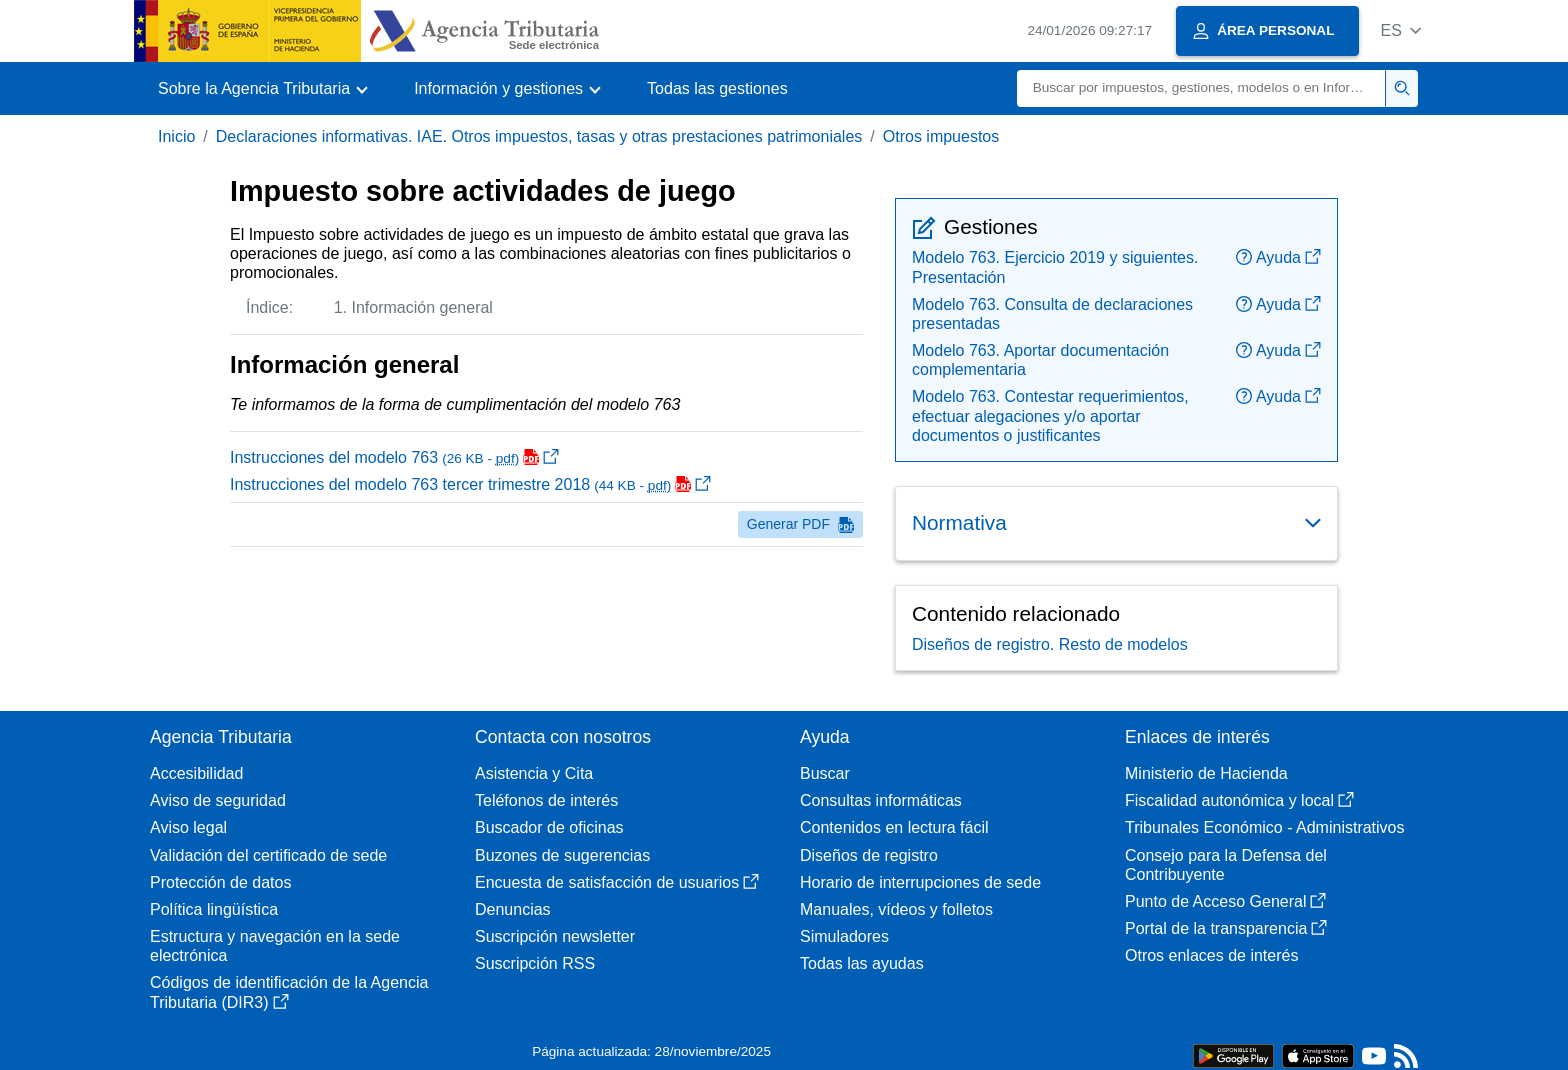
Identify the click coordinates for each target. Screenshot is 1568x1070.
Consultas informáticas (881, 800)
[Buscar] (1201, 88)
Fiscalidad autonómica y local (1239, 800)
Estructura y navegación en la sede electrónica (275, 946)
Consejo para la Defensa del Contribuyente (1226, 865)
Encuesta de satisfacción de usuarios (617, 882)
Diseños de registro (869, 855)
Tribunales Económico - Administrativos (1265, 827)
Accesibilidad (196, 773)
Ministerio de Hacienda (1206, 773)
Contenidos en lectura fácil (894, 827)
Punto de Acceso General (1225, 901)
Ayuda (1278, 257)
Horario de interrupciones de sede (920, 882)
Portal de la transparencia (1226, 928)
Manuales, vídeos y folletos (896, 909)
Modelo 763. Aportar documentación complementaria (1040, 360)
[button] (1400, 30)
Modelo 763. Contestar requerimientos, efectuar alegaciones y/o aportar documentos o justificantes (1050, 415)
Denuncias (513, 909)
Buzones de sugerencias (562, 855)
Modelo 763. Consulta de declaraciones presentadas (1052, 314)
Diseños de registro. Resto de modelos (1050, 644)
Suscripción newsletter (555, 936)
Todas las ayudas (862, 963)
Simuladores (844, 936)
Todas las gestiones (717, 88)
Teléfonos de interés (546, 800)
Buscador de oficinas (549, 827)
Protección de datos (220, 882)
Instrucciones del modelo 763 (394, 457)
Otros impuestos (941, 136)
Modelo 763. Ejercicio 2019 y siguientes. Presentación (1055, 267)
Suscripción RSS (535, 963)
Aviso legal (188, 827)
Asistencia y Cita (534, 773)
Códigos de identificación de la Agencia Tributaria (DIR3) (289, 992)
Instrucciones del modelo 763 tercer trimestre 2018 (470, 484)
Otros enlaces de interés (1211, 955)
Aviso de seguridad (218, 800)
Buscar (825, 773)
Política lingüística (214, 909)
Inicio (176, 136)
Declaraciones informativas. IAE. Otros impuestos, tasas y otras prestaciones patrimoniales (539, 136)
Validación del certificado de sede (268, 855)
